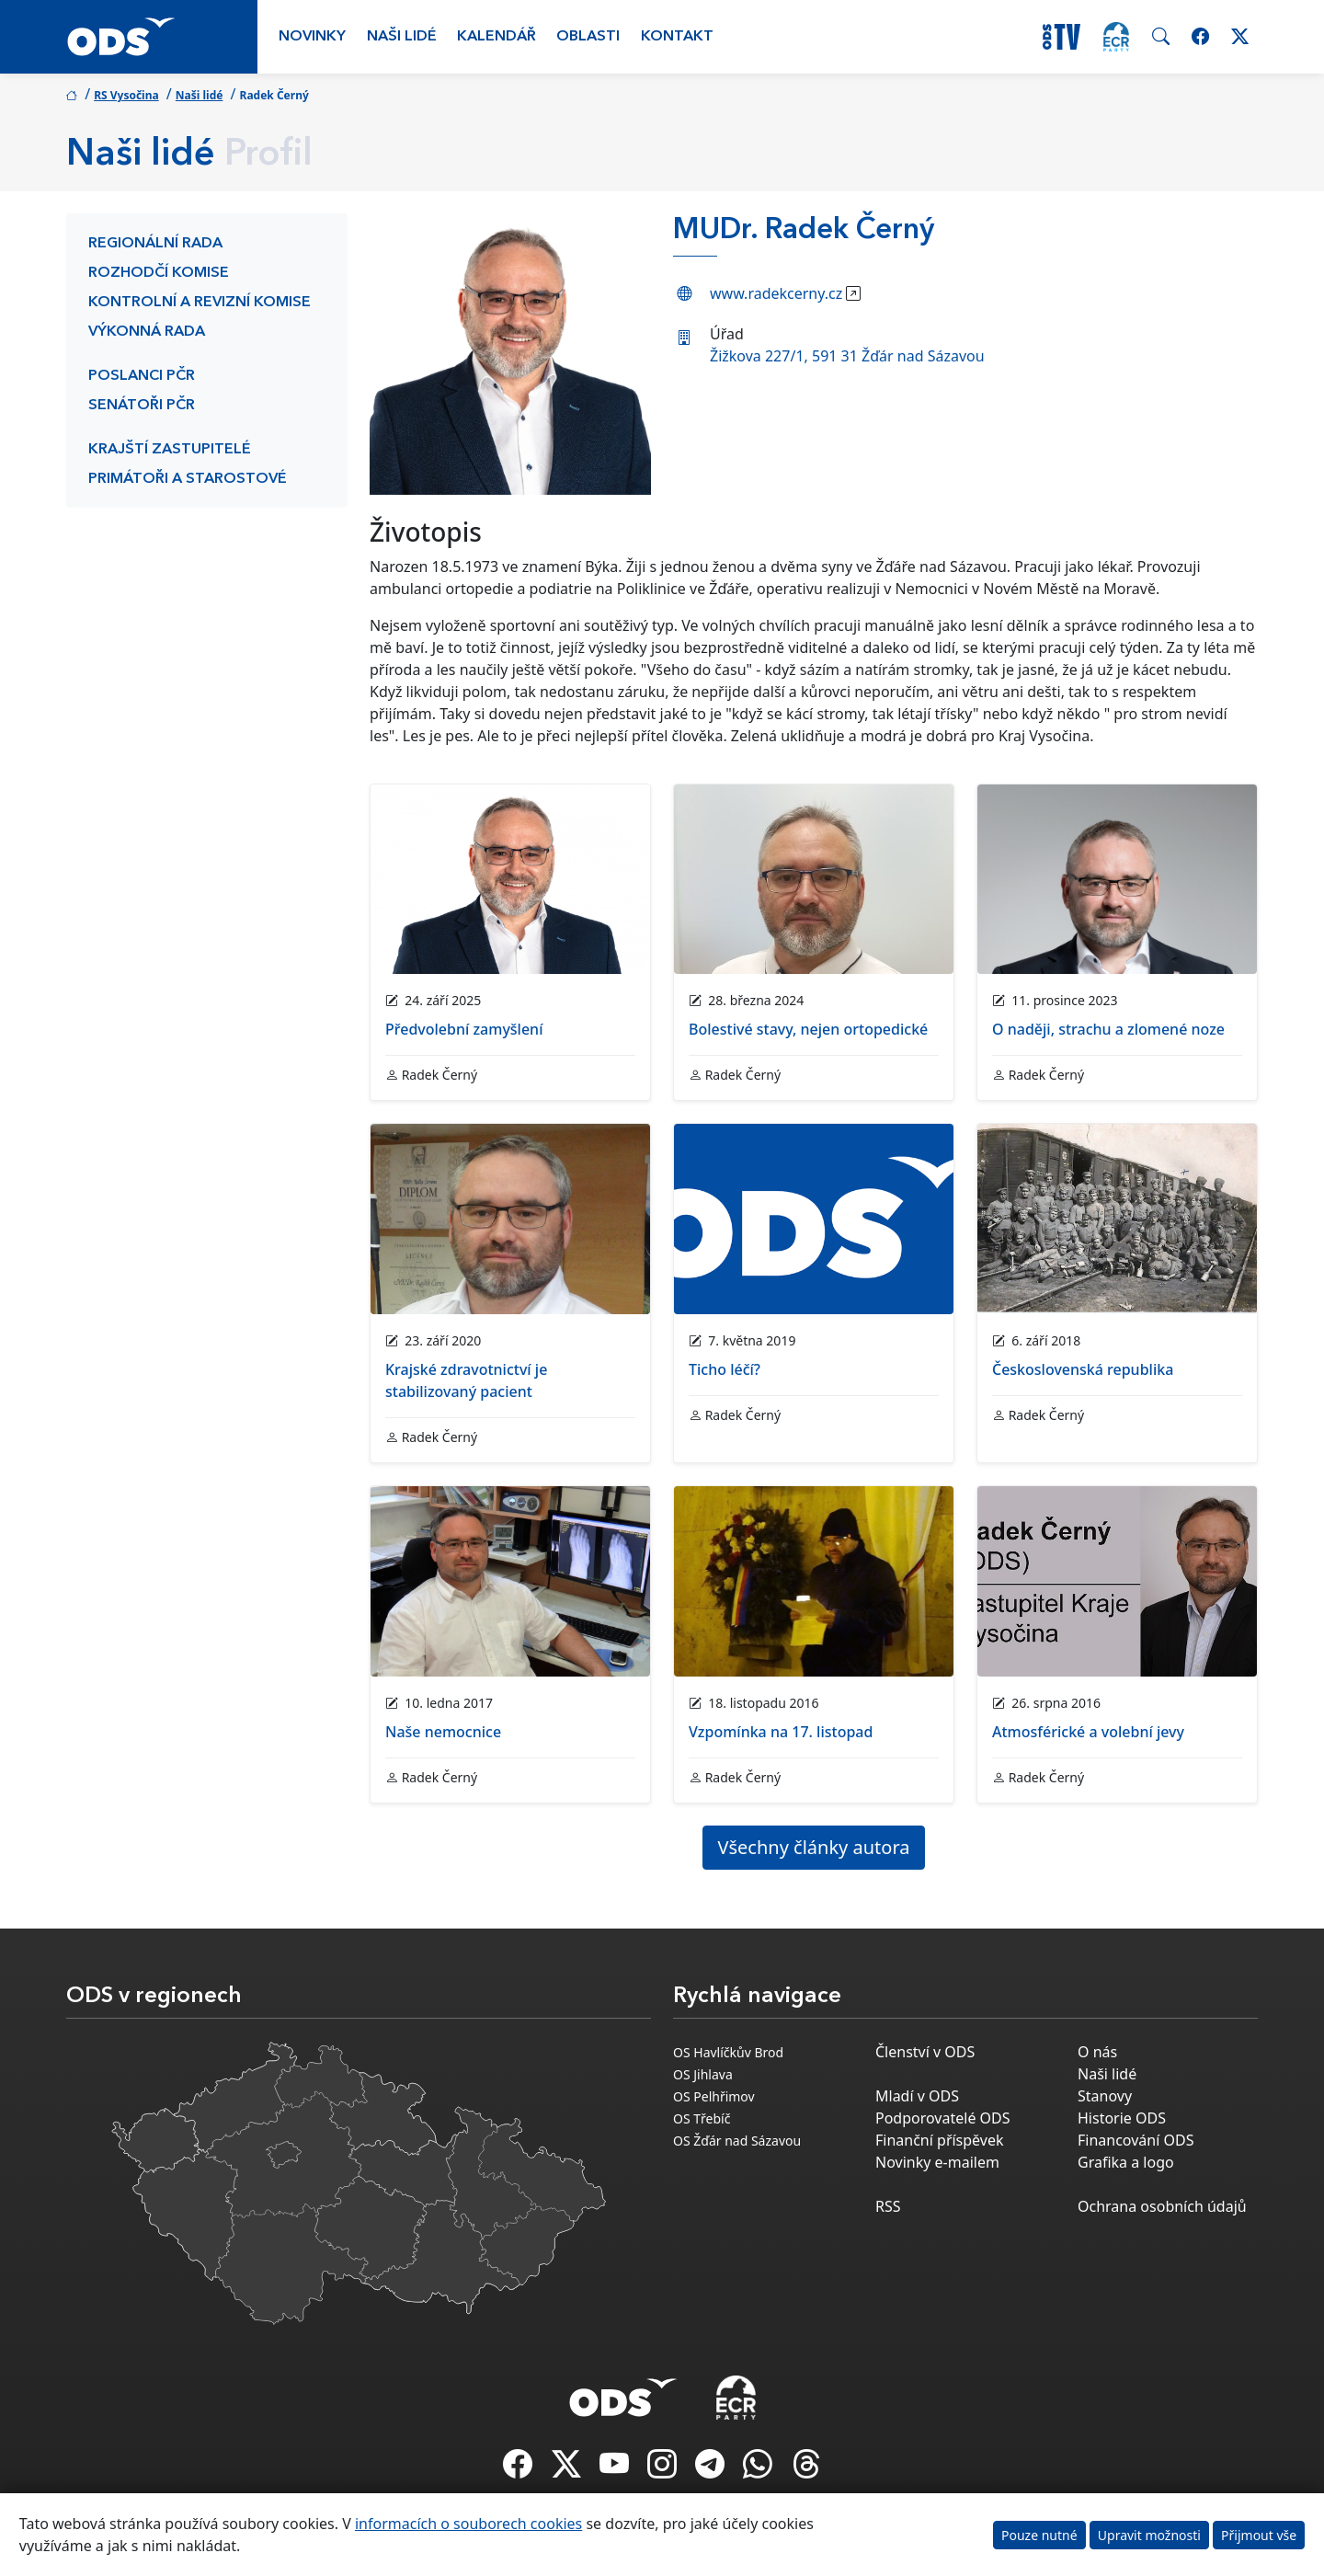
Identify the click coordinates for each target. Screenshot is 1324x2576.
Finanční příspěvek (939, 2140)
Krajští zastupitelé (169, 449)
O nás (1097, 2052)
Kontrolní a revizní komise (199, 302)
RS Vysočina (126, 95)
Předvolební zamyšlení (463, 1029)
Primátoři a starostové (187, 479)
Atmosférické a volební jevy (1088, 1732)
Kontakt (677, 36)
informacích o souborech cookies (468, 2523)
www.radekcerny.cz (776, 293)
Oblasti (588, 36)
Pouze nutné (1039, 2535)
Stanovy (1105, 2096)
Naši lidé (402, 36)
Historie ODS (1122, 2118)
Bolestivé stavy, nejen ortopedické (808, 1029)
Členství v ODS (925, 2052)
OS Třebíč (701, 2118)
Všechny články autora (814, 1847)
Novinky (312, 36)
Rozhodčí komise (158, 273)
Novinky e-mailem (937, 2162)
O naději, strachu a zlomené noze (1108, 1029)
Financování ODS (1135, 2140)
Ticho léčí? (724, 1369)
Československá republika (1082, 1369)
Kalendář (496, 36)
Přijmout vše (1258, 2535)
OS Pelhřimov (714, 2096)
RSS (888, 2206)
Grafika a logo (1126, 2162)
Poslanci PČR (141, 376)
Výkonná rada (146, 332)
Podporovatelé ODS (942, 2118)
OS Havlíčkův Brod (728, 2052)
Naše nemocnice (443, 1732)
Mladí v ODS (917, 2096)
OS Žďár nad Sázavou (737, 2140)
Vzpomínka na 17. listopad (781, 1732)
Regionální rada (155, 243)
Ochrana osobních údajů (1162, 2206)
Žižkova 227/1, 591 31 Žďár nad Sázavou (847, 356)
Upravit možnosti (1149, 2535)
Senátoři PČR (141, 405)
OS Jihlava (703, 2074)
